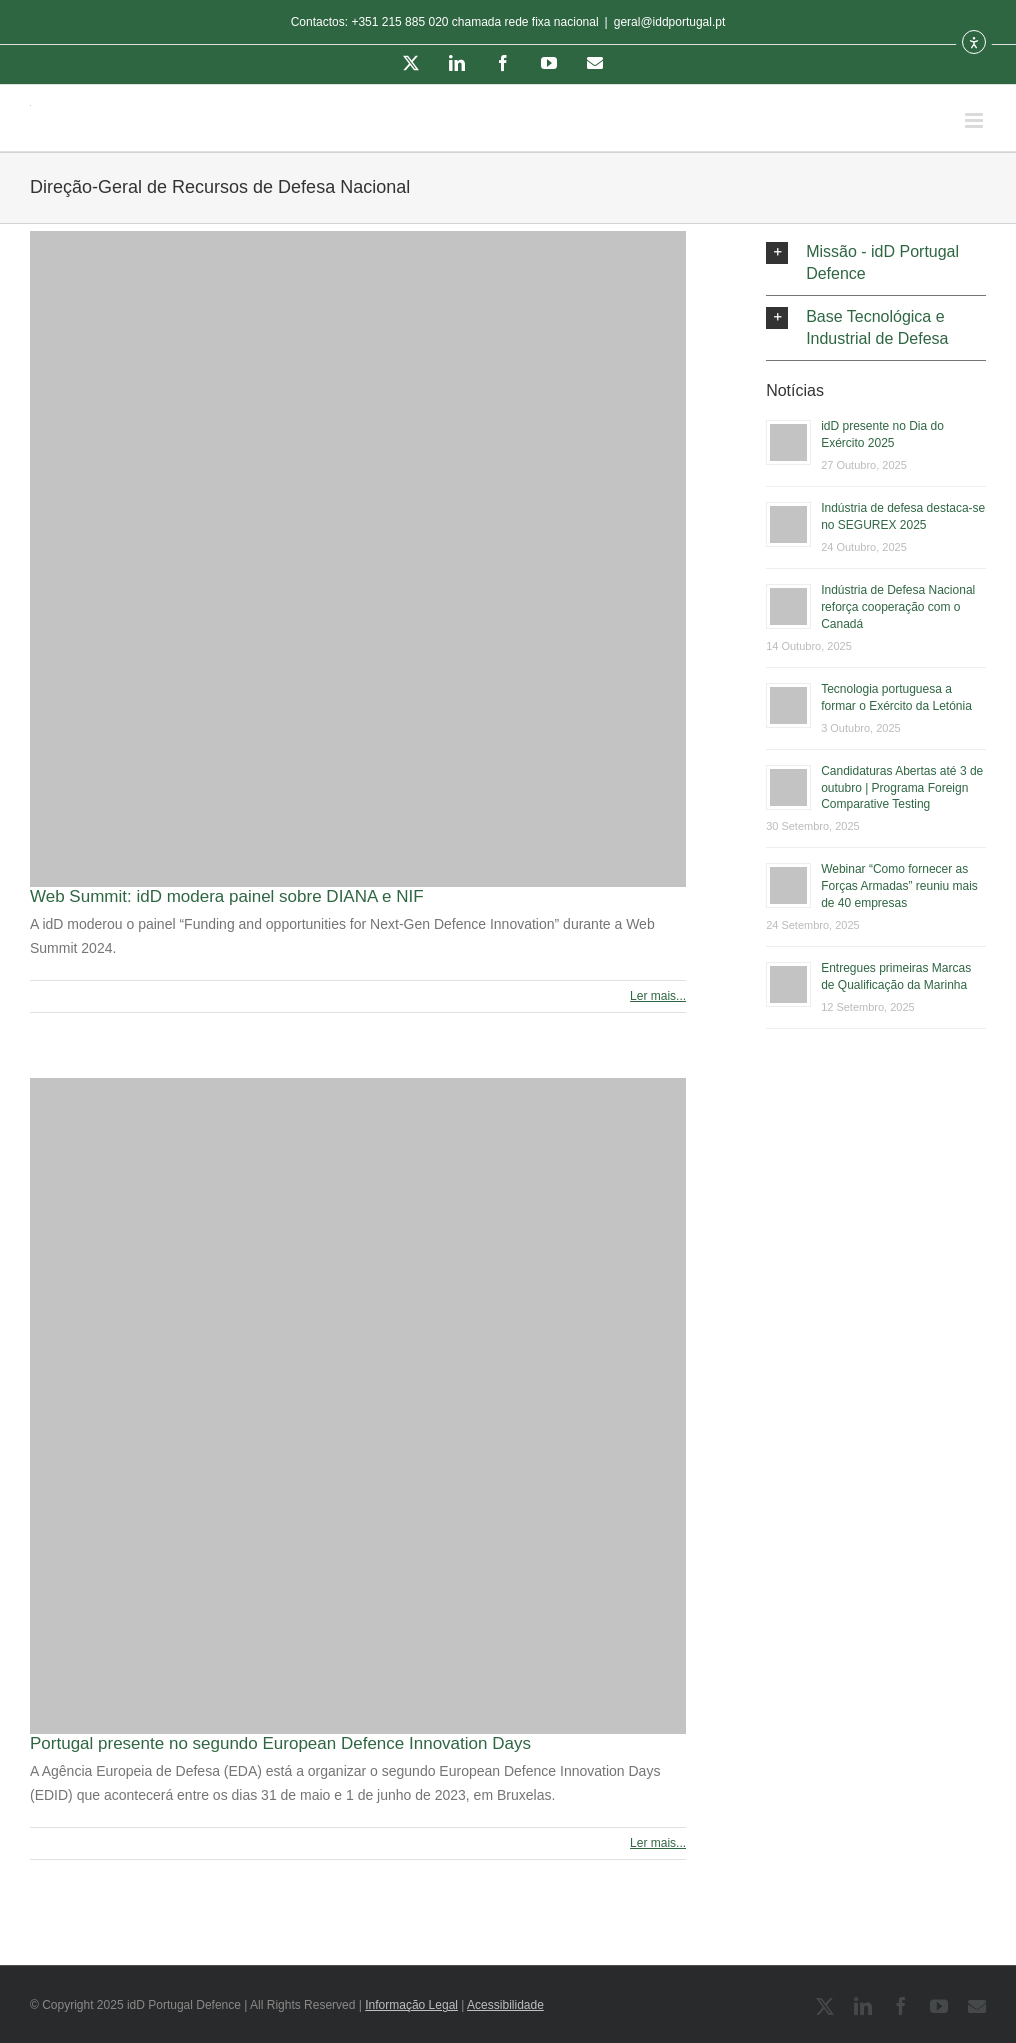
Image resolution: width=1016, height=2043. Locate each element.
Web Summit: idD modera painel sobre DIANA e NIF (227, 896)
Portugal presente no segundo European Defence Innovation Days (280, 1743)
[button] (876, 263)
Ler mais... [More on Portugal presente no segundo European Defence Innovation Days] (658, 1843)
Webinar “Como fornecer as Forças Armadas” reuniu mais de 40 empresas (899, 886)
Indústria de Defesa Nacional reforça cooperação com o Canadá (898, 607)
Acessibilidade (505, 2005)
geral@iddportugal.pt (670, 22)
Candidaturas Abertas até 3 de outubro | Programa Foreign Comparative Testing (902, 788)
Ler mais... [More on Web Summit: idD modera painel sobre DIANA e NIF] (658, 996)
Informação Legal (411, 2005)
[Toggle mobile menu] (975, 120)
